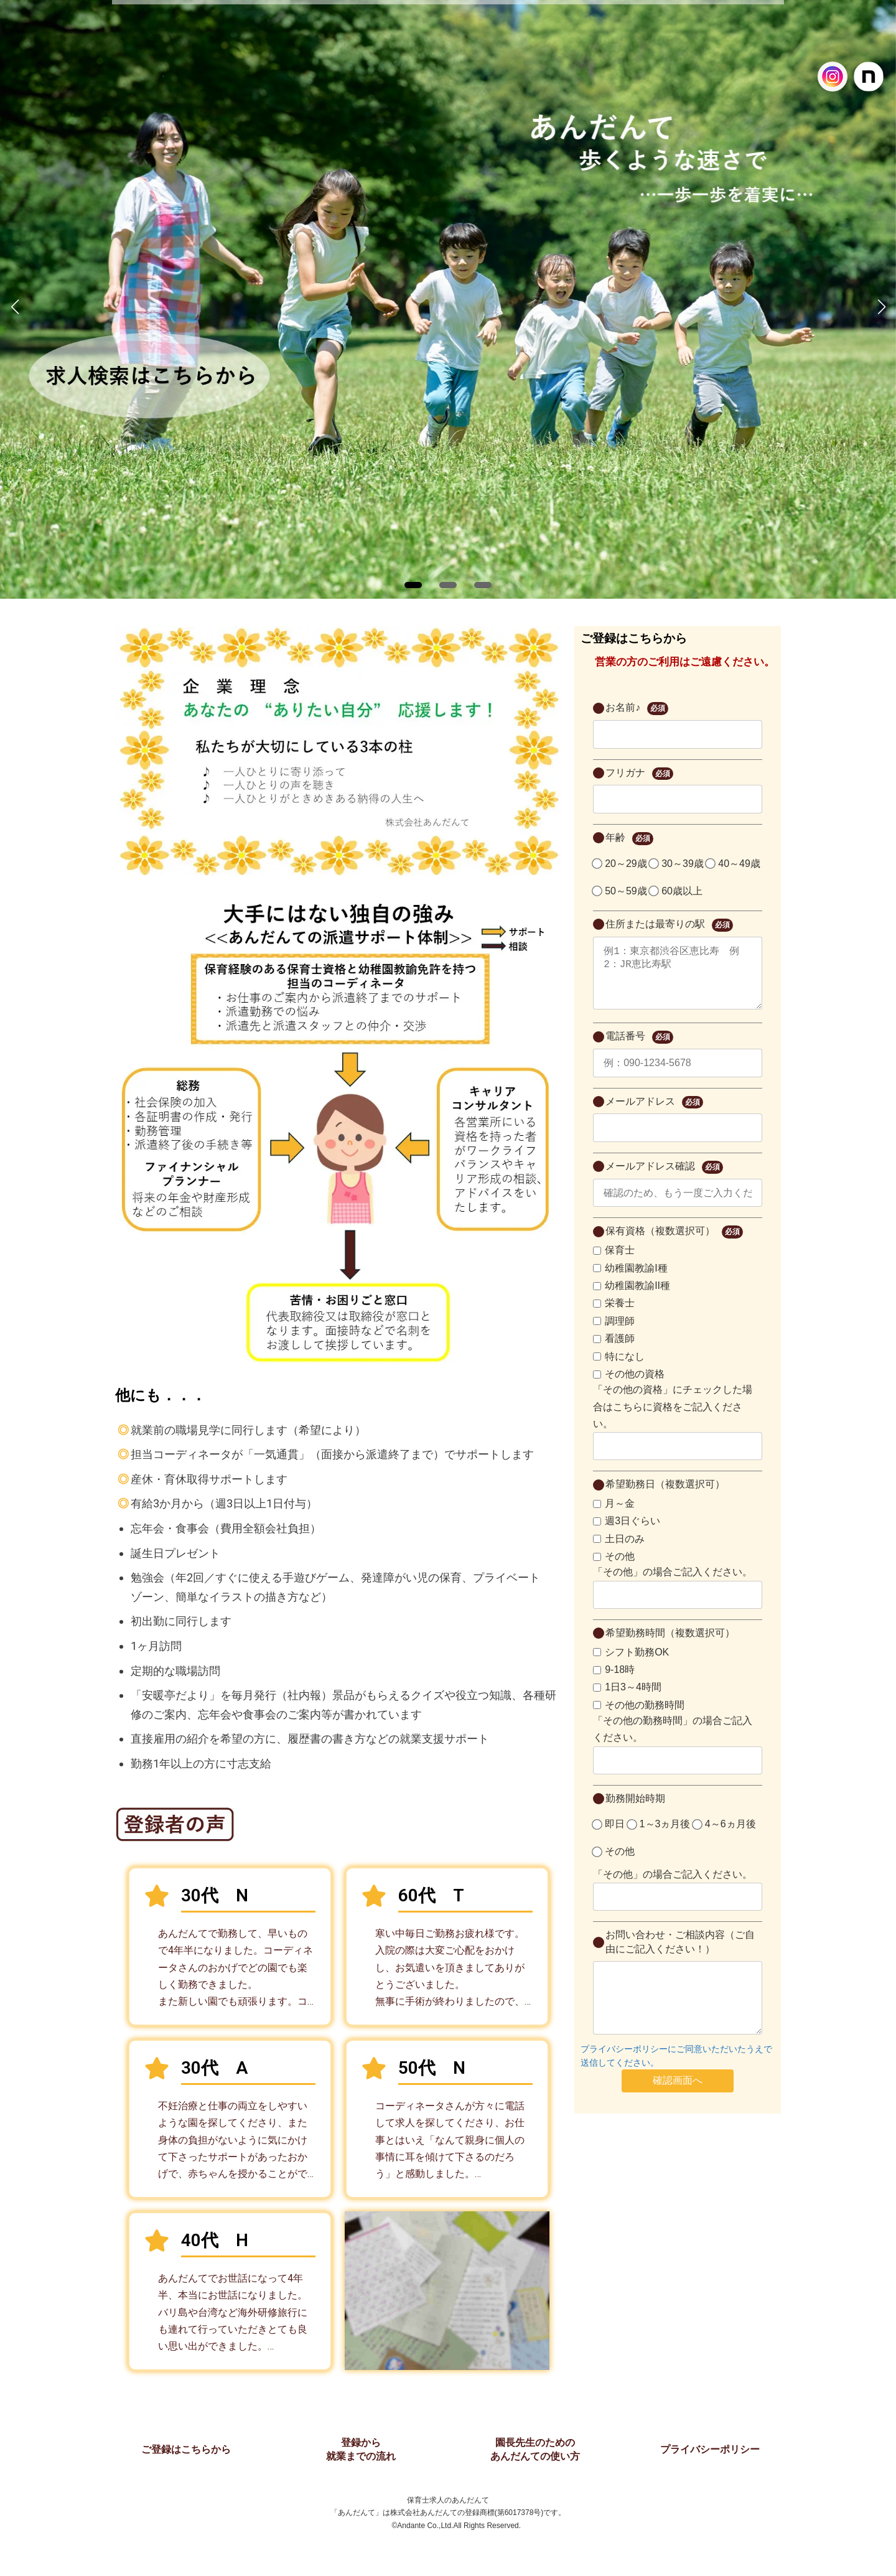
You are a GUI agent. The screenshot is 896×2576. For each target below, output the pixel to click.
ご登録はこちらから (186, 2449)
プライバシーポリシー (710, 2449)
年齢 (629, 838)
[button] (413, 585)
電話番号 (639, 1049)
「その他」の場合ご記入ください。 (672, 1584)
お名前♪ (636, 708)
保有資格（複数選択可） (673, 1244)
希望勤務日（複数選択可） (665, 1496)
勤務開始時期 (635, 1811)
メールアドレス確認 (663, 1179)
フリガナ (639, 773)
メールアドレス (653, 1115)
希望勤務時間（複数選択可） (670, 1645)
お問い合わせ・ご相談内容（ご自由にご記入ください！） (680, 1954)
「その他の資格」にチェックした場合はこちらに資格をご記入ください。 (672, 1419)
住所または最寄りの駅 (668, 925)
